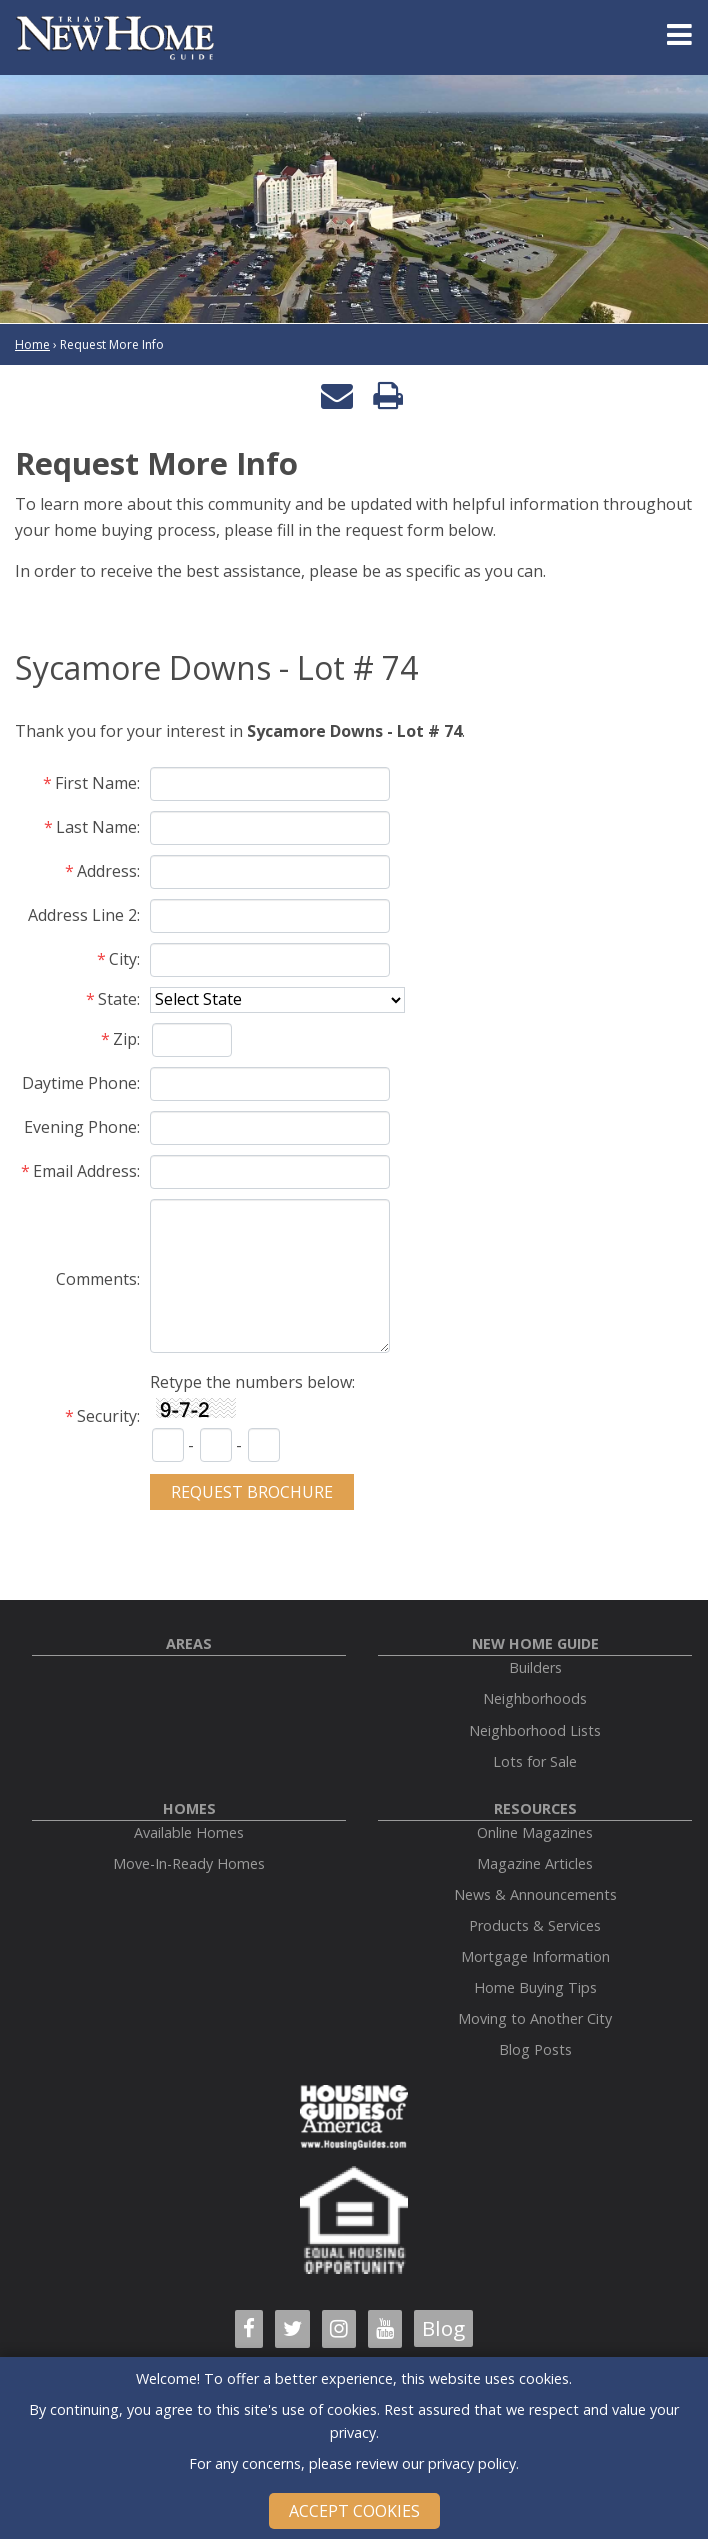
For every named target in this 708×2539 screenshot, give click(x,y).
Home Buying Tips (535, 1987)
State (117, 999)
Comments (96, 1279)
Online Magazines (535, 1832)
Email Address (85, 1171)
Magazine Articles (535, 1863)
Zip (125, 1039)
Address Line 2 (82, 915)
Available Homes (189, 1832)
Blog (443, 2328)
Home (32, 344)
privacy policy (472, 2463)
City (123, 959)
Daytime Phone (79, 1083)
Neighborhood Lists (535, 1730)
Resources (535, 1808)
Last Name (96, 827)
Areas (189, 1643)
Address (107, 871)
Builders (535, 1667)
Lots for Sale (535, 1761)
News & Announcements (535, 1894)
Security (107, 1416)
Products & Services (535, 1925)
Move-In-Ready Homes (189, 1863)
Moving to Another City (535, 2018)
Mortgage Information (535, 1956)
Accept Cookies (354, 2511)
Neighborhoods (535, 1698)
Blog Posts (535, 2049)
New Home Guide (535, 1643)
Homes (189, 1808)
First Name (96, 783)
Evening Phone (80, 1127)
